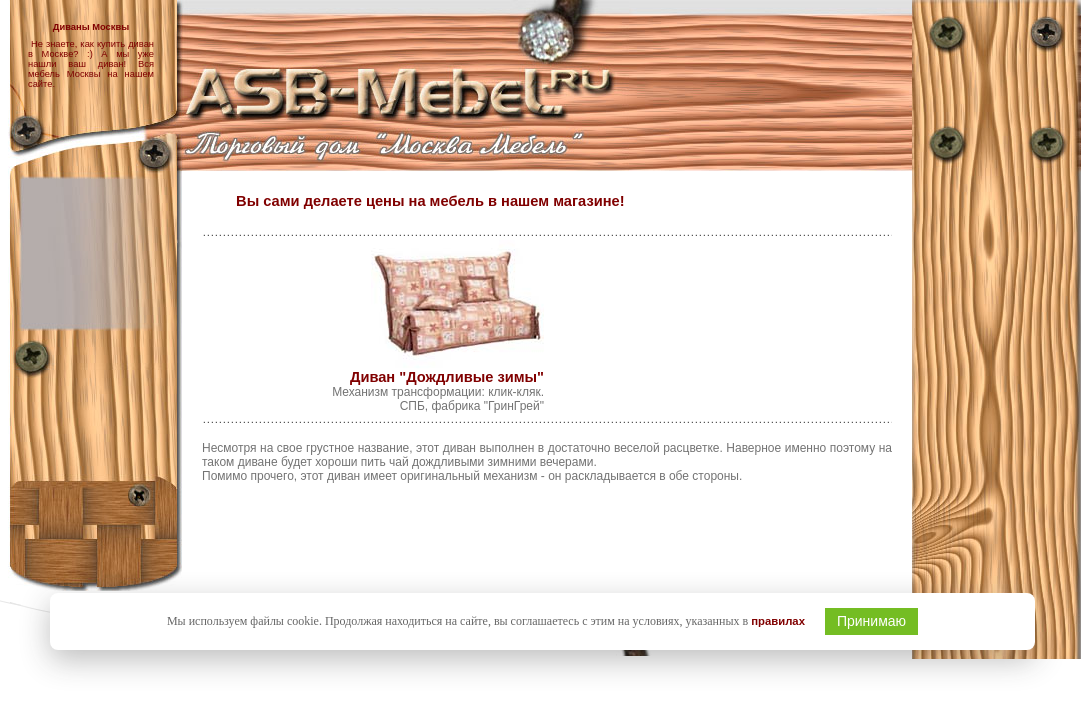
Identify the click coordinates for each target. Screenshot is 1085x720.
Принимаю (871, 621)
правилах (778, 621)
